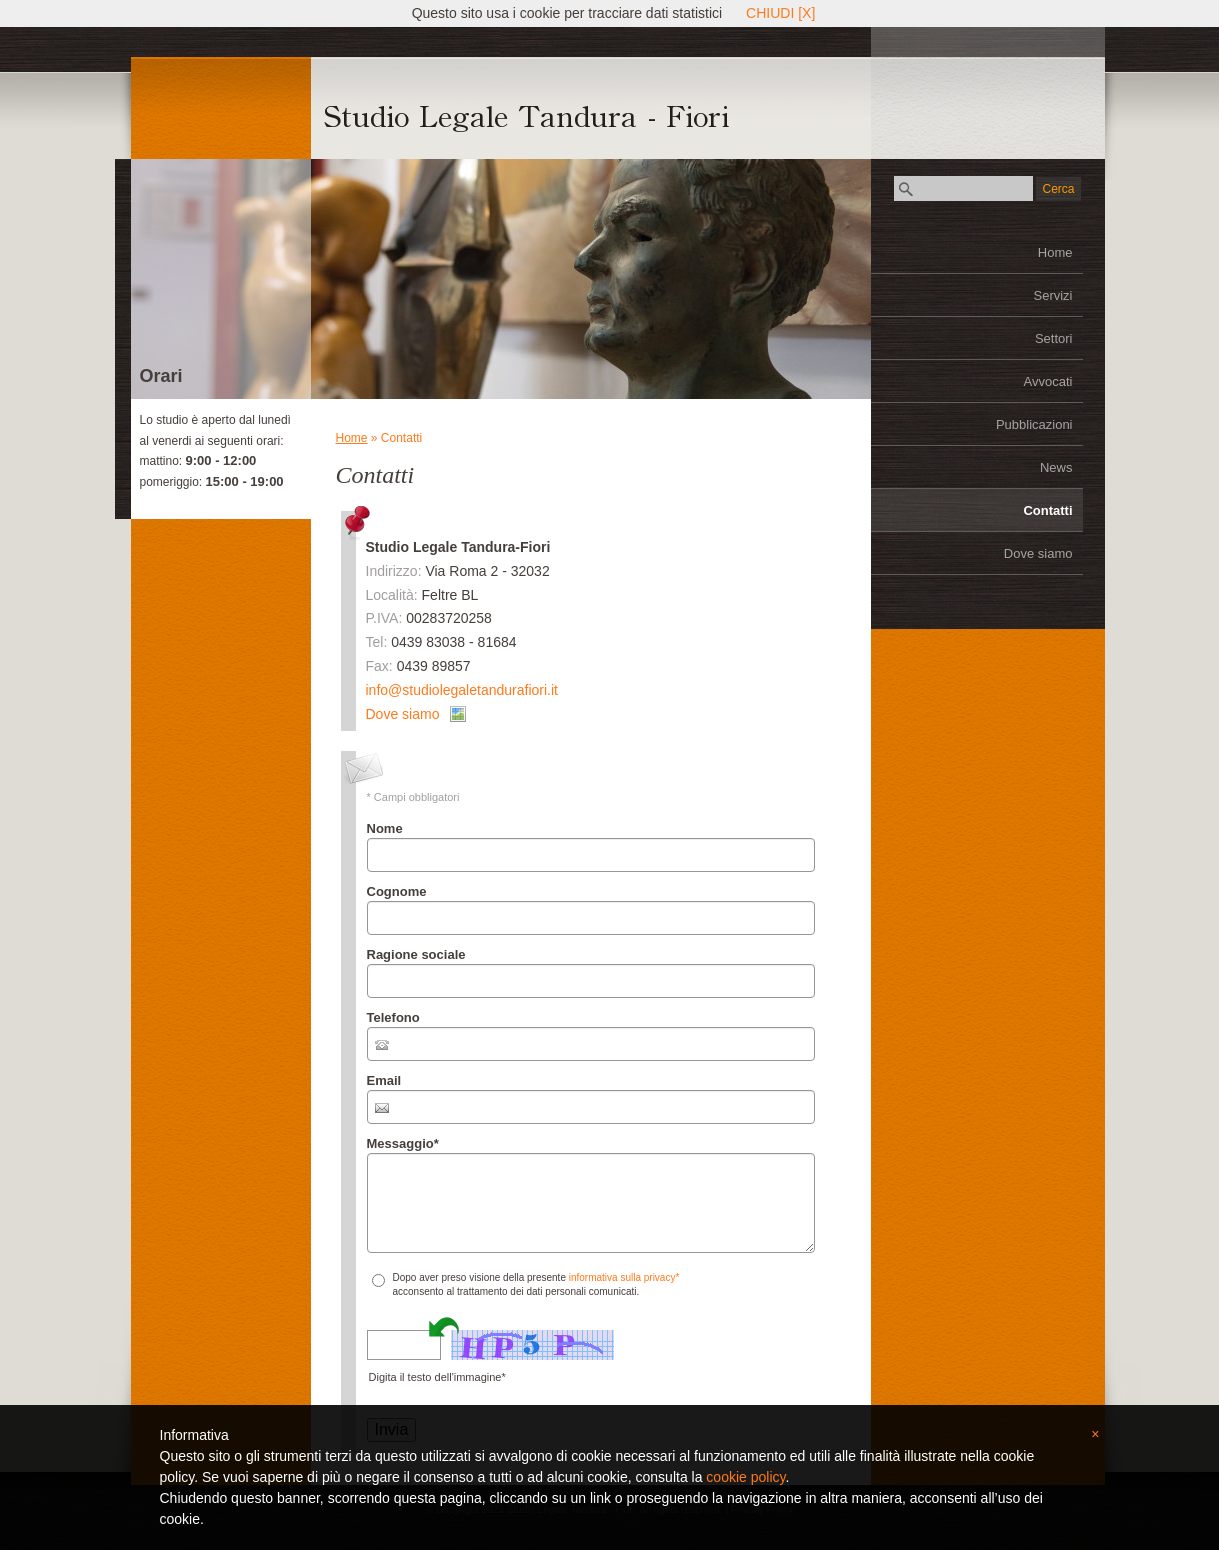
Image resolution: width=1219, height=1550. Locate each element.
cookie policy (745, 1477)
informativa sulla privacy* (624, 1277)
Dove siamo (1038, 553)
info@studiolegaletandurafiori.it (462, 690)
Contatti (1047, 510)
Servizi (1052, 295)
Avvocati (1048, 381)
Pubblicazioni (1034, 424)
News (1056, 467)
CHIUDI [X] (780, 13)
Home (1055, 252)
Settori (1054, 338)
